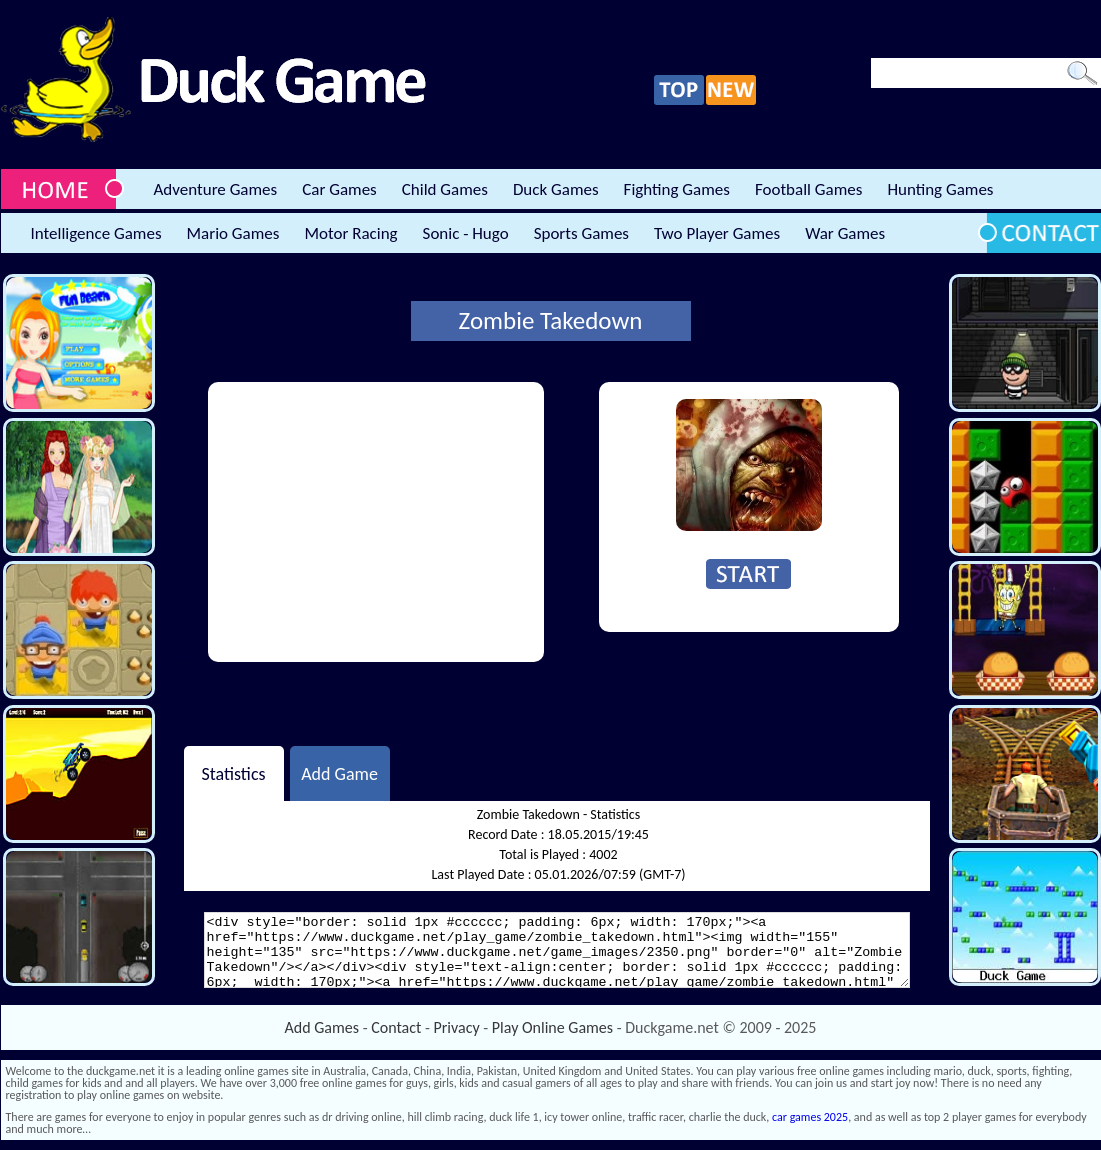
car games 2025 (810, 1117)
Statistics (233, 773)
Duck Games (556, 189)
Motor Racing (350, 233)
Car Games (339, 189)
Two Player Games (717, 233)
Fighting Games (677, 189)
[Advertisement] (376, 522)
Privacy (457, 1027)
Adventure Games (216, 189)
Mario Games (233, 233)
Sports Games (581, 233)
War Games (845, 233)
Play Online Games (552, 1027)
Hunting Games (940, 189)
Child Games (445, 189)
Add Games (322, 1027)
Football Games (808, 189)
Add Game (339, 773)
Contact (396, 1027)
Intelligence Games (96, 233)
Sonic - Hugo (466, 233)
